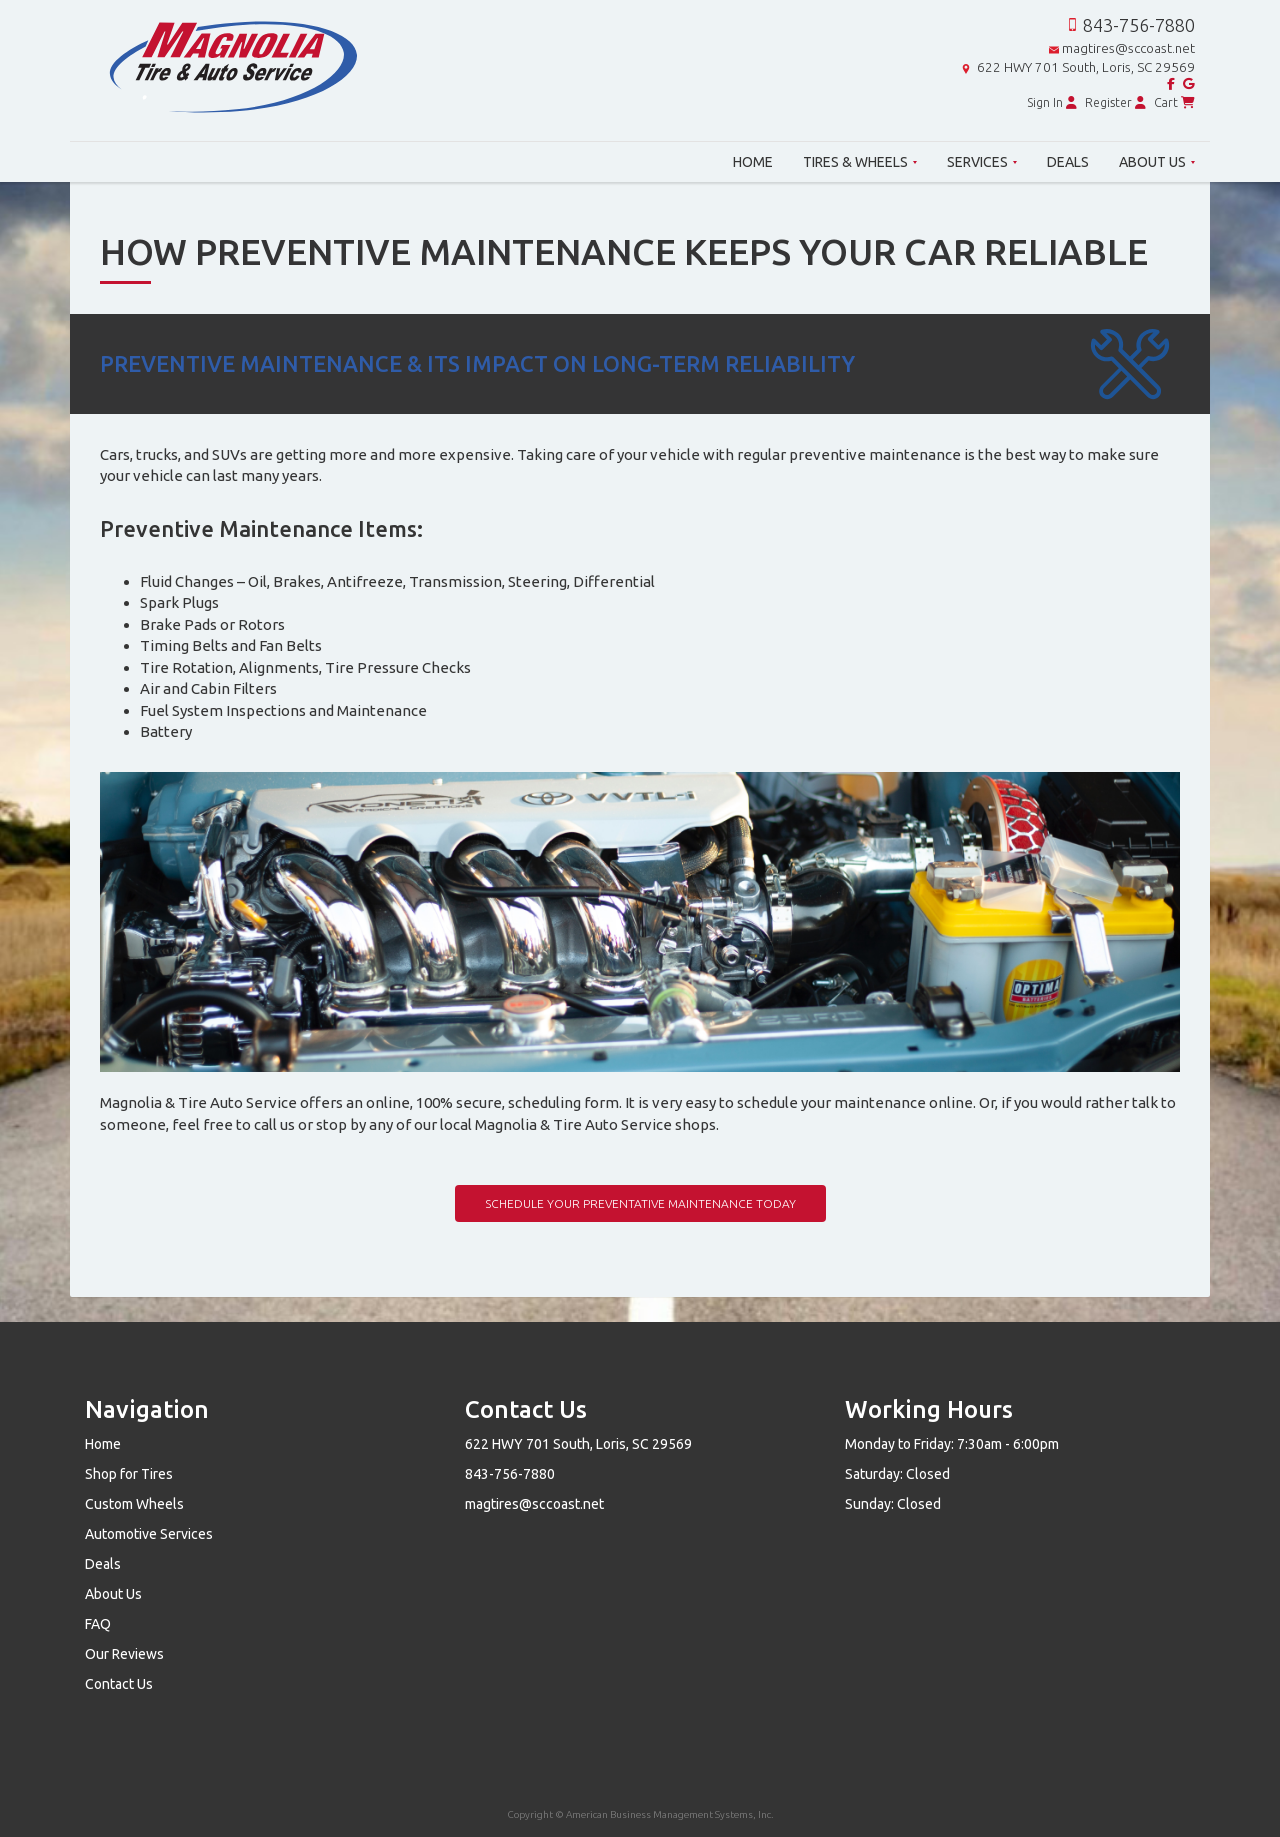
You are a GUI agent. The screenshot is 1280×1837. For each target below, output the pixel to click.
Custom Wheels (134, 1504)
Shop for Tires (129, 1474)
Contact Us (119, 1684)
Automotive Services (149, 1534)
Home (753, 162)
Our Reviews (124, 1654)
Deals (1068, 162)
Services (982, 162)
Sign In (1052, 102)
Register (1115, 102)
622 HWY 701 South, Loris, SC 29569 (1086, 67)
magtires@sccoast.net (1128, 48)
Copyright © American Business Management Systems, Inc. (640, 1814)
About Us (1157, 162)
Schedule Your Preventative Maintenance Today (640, 1203)
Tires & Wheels (860, 162)
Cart (1174, 102)
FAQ (98, 1624)
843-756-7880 (1139, 25)
